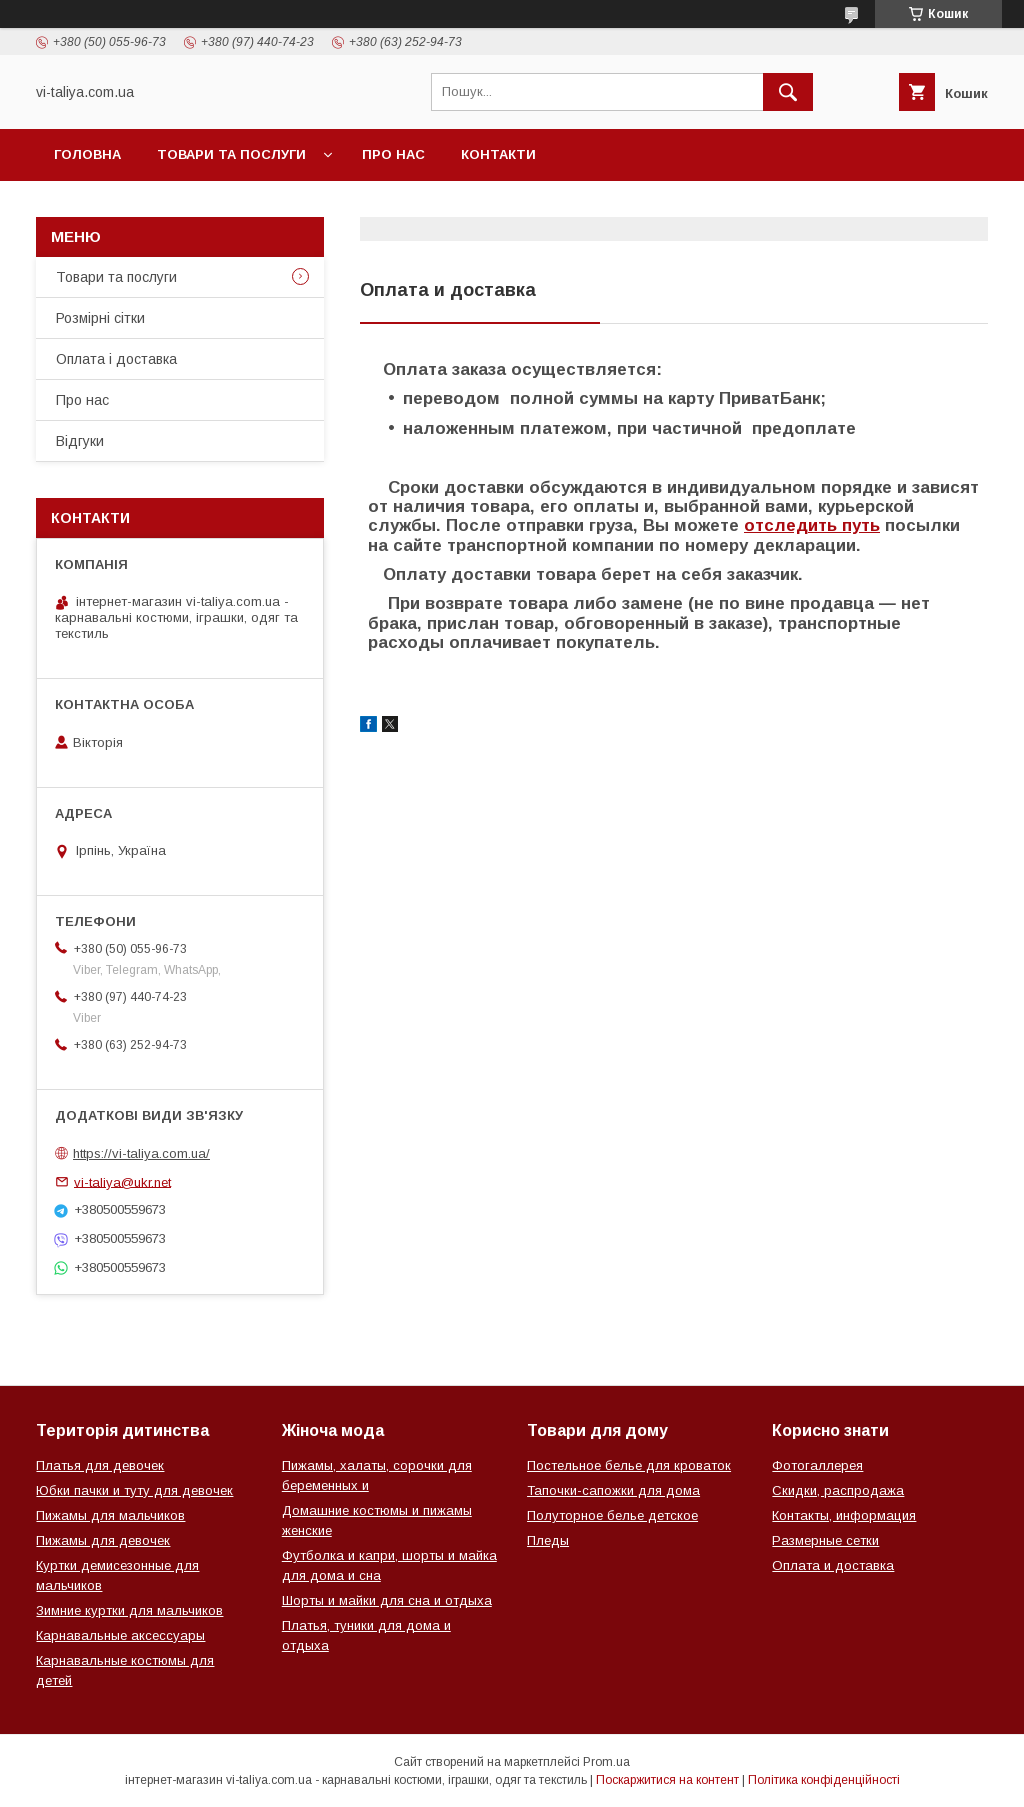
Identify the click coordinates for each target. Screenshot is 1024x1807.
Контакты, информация (844, 1515)
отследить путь (812, 525)
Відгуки (80, 441)
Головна (87, 154)
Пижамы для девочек (103, 1540)
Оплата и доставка (833, 1565)
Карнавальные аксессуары (120, 1635)
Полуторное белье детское (612, 1515)
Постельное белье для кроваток (629, 1465)
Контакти (498, 154)
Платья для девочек (100, 1465)
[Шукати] (788, 92)
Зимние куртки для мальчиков (129, 1610)
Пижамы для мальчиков (110, 1515)
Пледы (548, 1540)
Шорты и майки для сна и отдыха (387, 1600)
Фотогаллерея (817, 1465)
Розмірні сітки (100, 318)
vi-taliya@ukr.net (122, 1181)
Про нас (393, 154)
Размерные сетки (825, 1540)
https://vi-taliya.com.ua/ (141, 1153)
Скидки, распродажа (838, 1490)
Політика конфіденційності (824, 1780)
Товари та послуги (231, 154)
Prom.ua (606, 1762)
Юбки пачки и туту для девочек (134, 1490)
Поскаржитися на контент (667, 1780)
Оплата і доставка (116, 359)
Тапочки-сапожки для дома (613, 1490)
